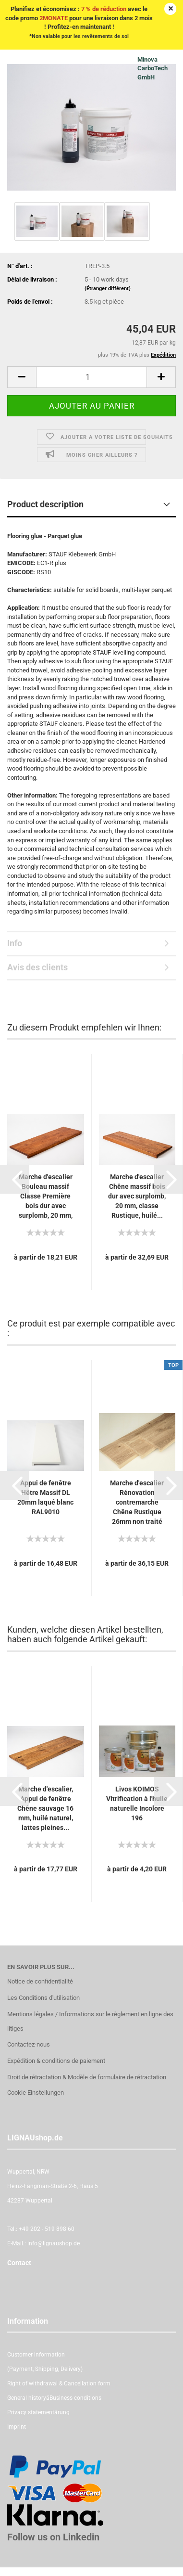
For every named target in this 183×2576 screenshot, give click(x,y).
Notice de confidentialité (40, 1981)
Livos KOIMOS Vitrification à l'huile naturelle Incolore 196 (137, 1803)
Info (14, 943)
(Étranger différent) (108, 288)
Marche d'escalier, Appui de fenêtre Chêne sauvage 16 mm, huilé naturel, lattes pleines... (45, 1808)
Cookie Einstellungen (35, 2092)
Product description (45, 504)
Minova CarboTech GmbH (152, 68)
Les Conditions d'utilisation (43, 1997)
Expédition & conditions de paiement (56, 2060)
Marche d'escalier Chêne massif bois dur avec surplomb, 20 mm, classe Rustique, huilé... (137, 1196)
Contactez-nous (28, 2044)
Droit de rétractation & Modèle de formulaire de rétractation (86, 2077)
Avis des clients (37, 967)
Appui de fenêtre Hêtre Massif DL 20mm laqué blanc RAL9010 (45, 1497)
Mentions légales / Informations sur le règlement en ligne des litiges (90, 2021)
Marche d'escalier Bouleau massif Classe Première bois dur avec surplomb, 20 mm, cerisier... (46, 1196)
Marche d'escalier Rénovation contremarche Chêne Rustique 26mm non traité (137, 1502)
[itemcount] (91, 377)
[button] (14, 1179)
